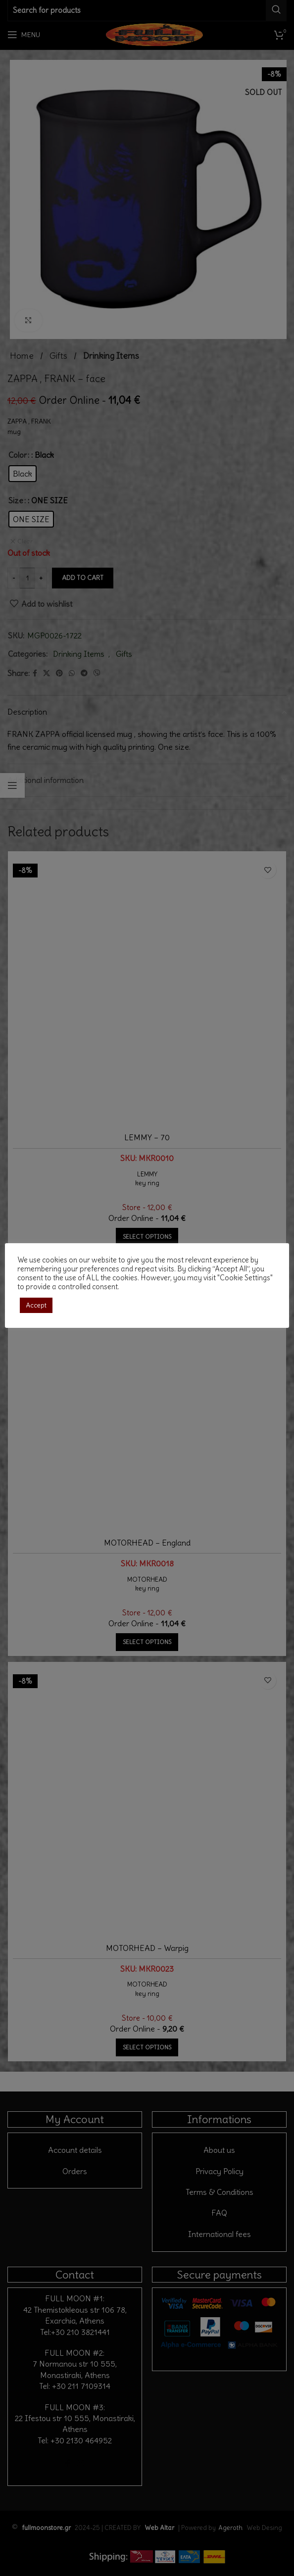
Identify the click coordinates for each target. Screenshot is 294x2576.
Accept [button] (36, 1305)
